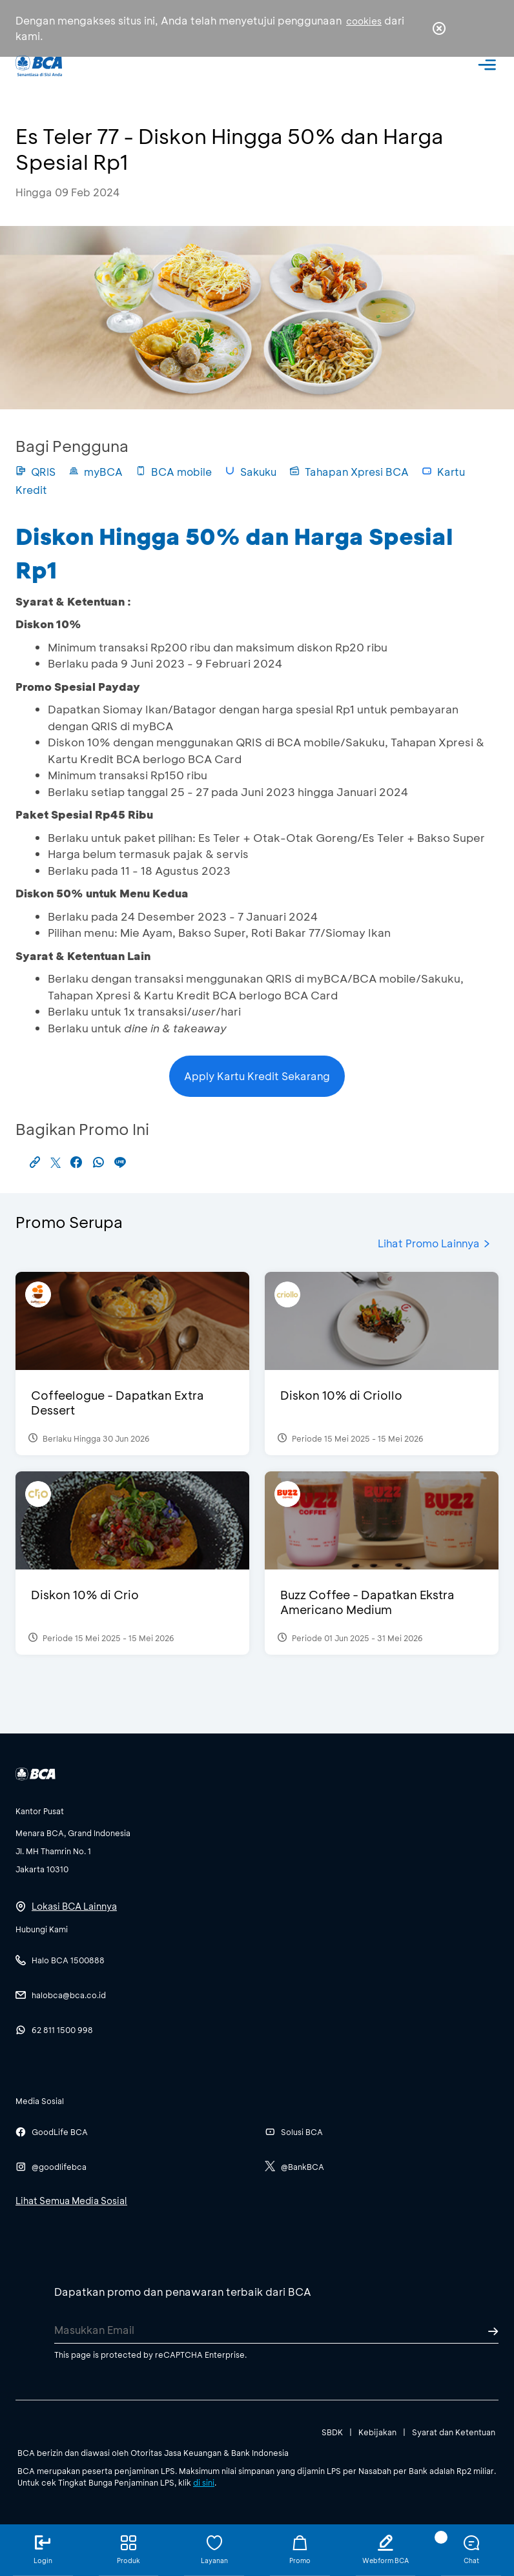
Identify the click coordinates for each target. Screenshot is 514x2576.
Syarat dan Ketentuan (453, 2432)
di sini (203, 2482)
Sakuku (250, 471)
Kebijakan (377, 2432)
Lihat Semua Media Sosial (71, 2200)
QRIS (35, 471)
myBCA (95, 471)
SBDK (332, 2432)
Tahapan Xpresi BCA (349, 471)
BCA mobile (174, 471)
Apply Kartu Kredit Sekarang (257, 1076)
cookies (364, 21)
